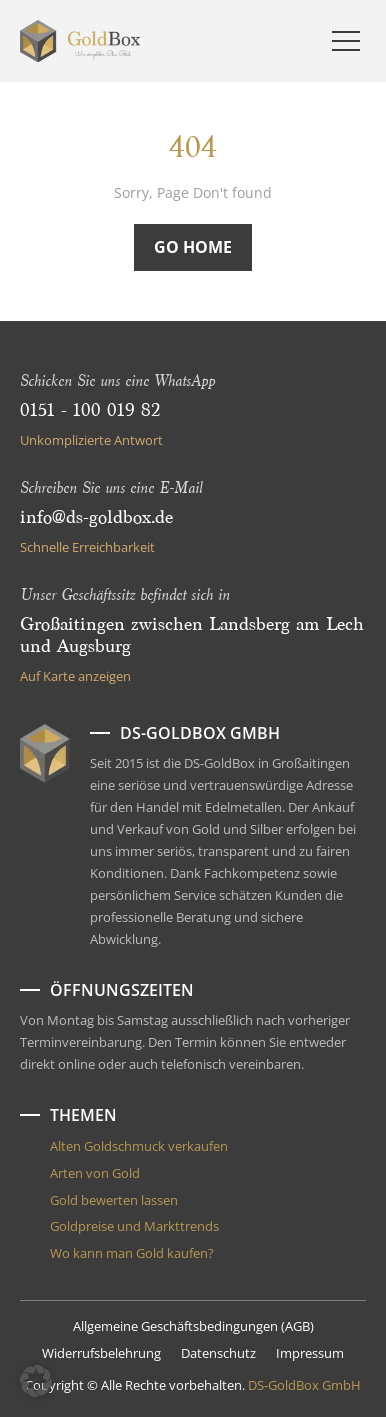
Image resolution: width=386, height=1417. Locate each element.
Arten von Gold (95, 1173)
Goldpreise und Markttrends (134, 1226)
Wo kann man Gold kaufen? (132, 1253)
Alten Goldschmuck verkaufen (139, 1146)
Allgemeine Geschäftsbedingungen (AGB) (193, 1326)
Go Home (193, 247)
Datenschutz (218, 1353)
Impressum (310, 1353)
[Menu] (346, 41)
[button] (36, 1381)
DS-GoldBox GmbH (304, 1385)
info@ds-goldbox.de (96, 518)
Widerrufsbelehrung (101, 1353)
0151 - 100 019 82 (90, 411)
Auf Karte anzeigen (75, 676)
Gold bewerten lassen (114, 1200)
